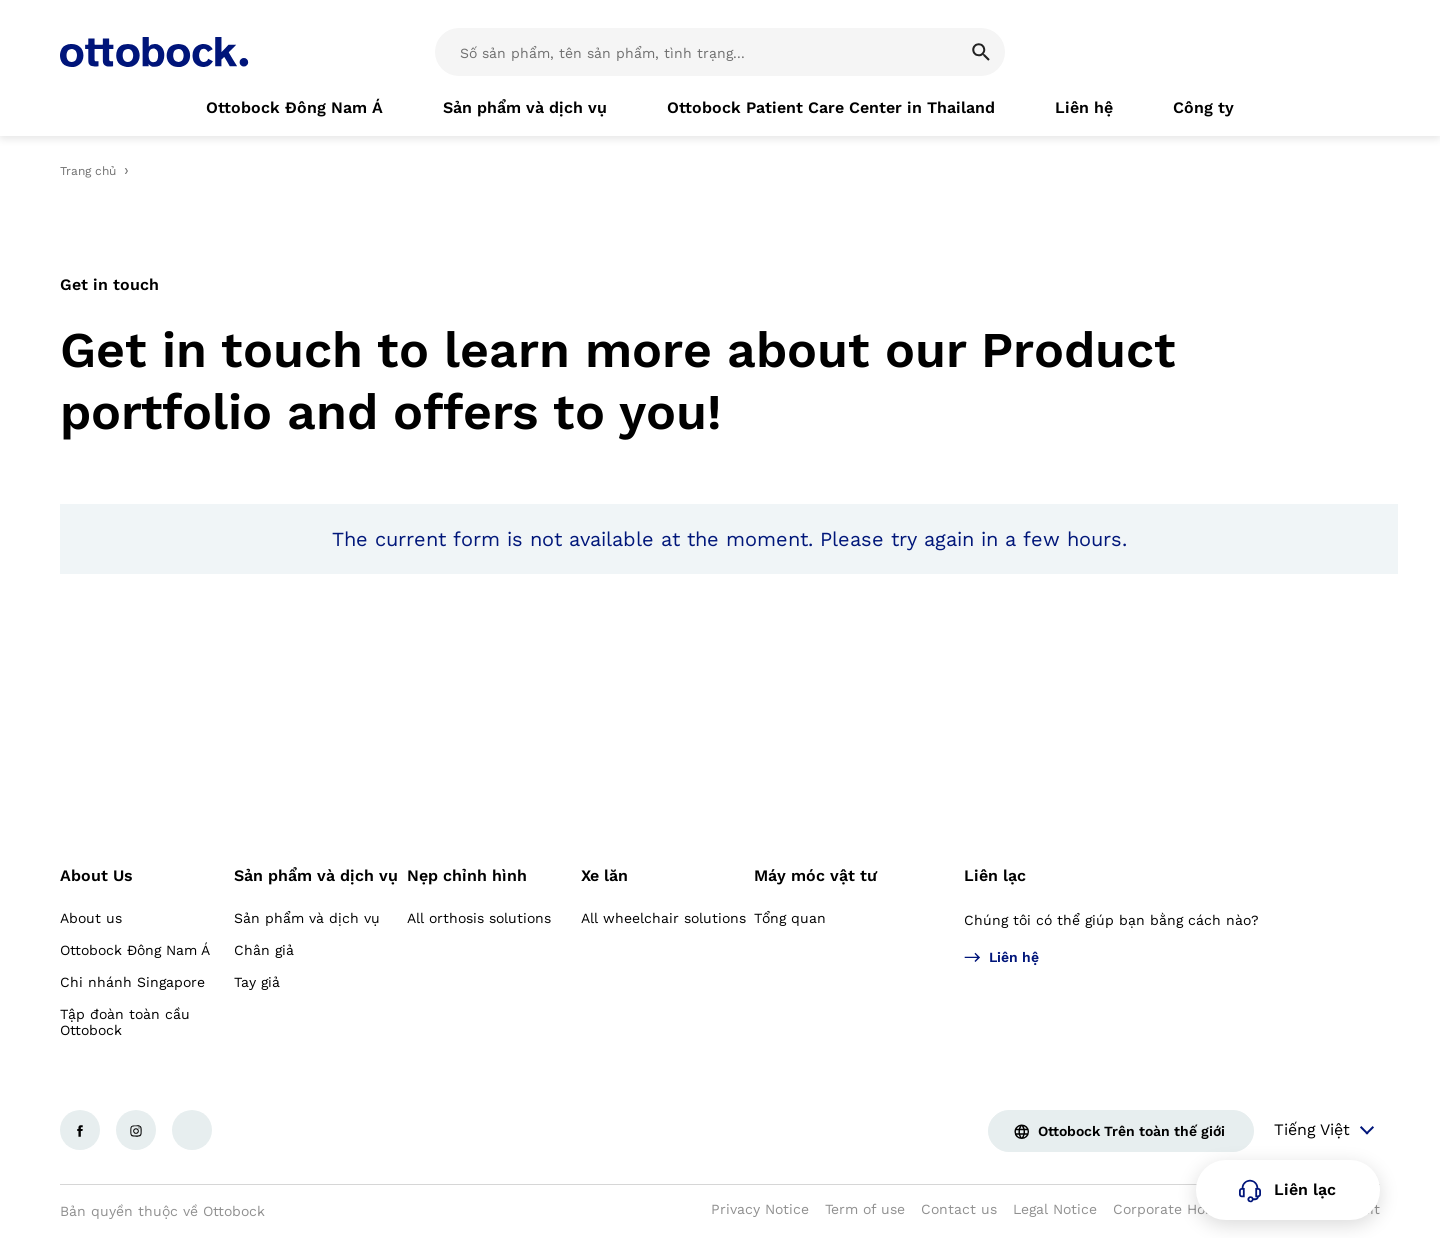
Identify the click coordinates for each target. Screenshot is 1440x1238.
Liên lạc (995, 875)
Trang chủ (88, 171)
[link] (294, 108)
